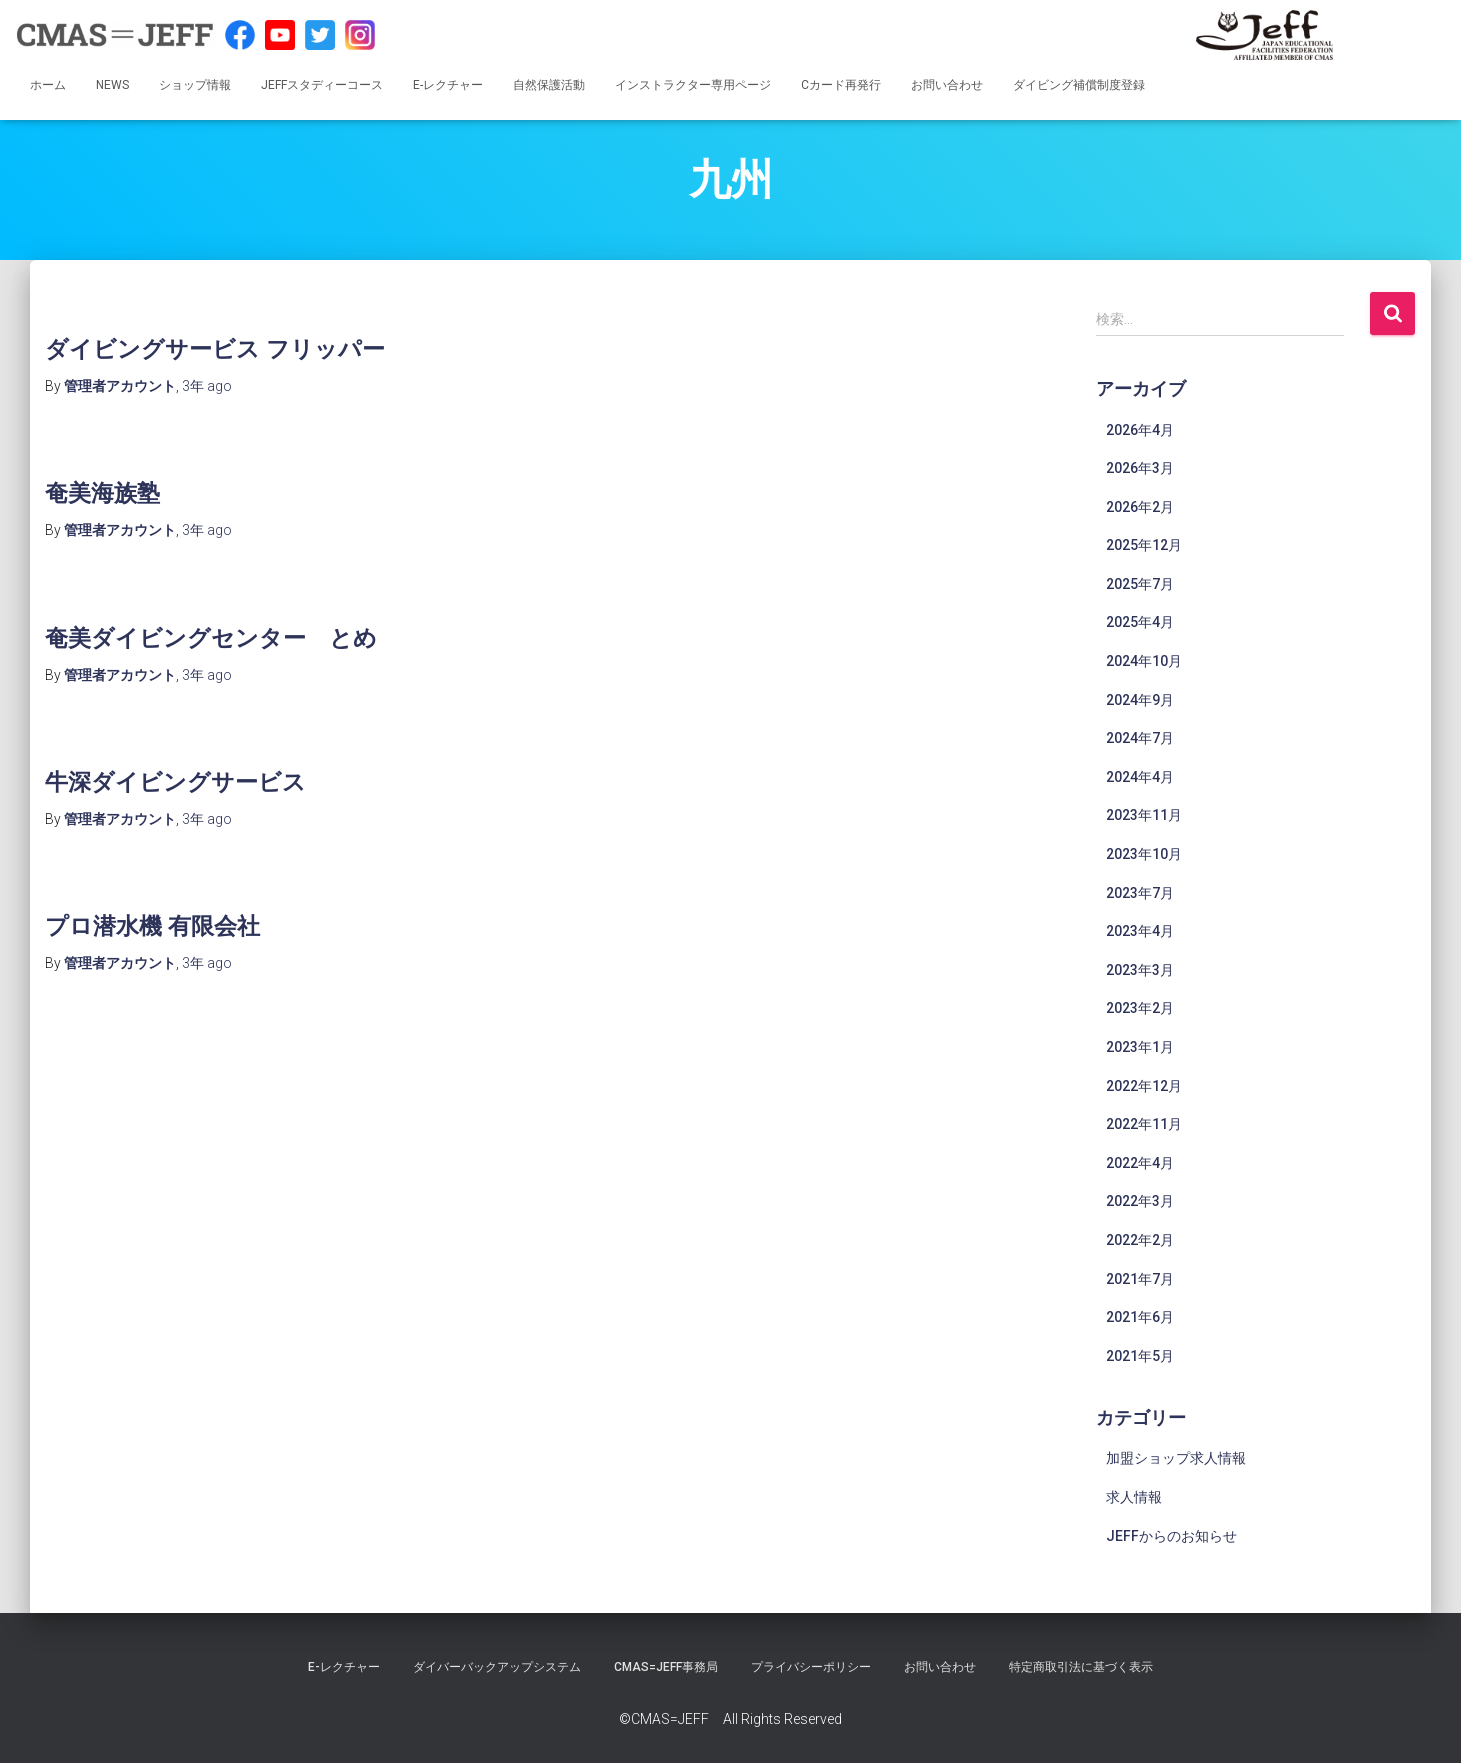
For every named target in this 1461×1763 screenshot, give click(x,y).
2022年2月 (1140, 1240)
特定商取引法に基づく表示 (1081, 1667)
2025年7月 (1140, 584)
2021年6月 (1140, 1317)
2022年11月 (1144, 1124)
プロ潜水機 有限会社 (161, 924)
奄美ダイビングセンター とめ (225, 636)
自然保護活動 (549, 85)
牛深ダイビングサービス (186, 780)
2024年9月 (1140, 700)
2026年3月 (1140, 468)
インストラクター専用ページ (693, 85)
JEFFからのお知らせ (1171, 1536)
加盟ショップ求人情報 (1176, 1458)
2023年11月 (1144, 815)
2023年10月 (1144, 854)
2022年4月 (1140, 1163)
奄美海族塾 (107, 491)
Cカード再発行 (841, 85)
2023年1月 (1140, 1047)
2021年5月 (1140, 1356)
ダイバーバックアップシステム (497, 1667)
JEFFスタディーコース (322, 85)
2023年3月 (1140, 970)
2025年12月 (1144, 545)
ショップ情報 (195, 85)
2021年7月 (1140, 1279)
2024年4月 (1140, 777)
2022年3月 (1140, 1201)
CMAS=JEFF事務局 (666, 1667)
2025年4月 (1140, 622)
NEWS (112, 85)
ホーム (48, 85)
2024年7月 (1140, 738)
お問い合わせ (947, 85)
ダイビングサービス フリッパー (229, 347)
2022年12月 (1144, 1086)
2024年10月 (1144, 661)
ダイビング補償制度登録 (1079, 85)
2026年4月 (1140, 430)
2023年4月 (1140, 931)
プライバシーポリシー (811, 1667)
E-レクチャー (448, 85)
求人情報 (1134, 1497)
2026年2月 (1140, 507)
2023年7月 (1140, 893)
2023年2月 (1140, 1008)
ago (207, 386)
